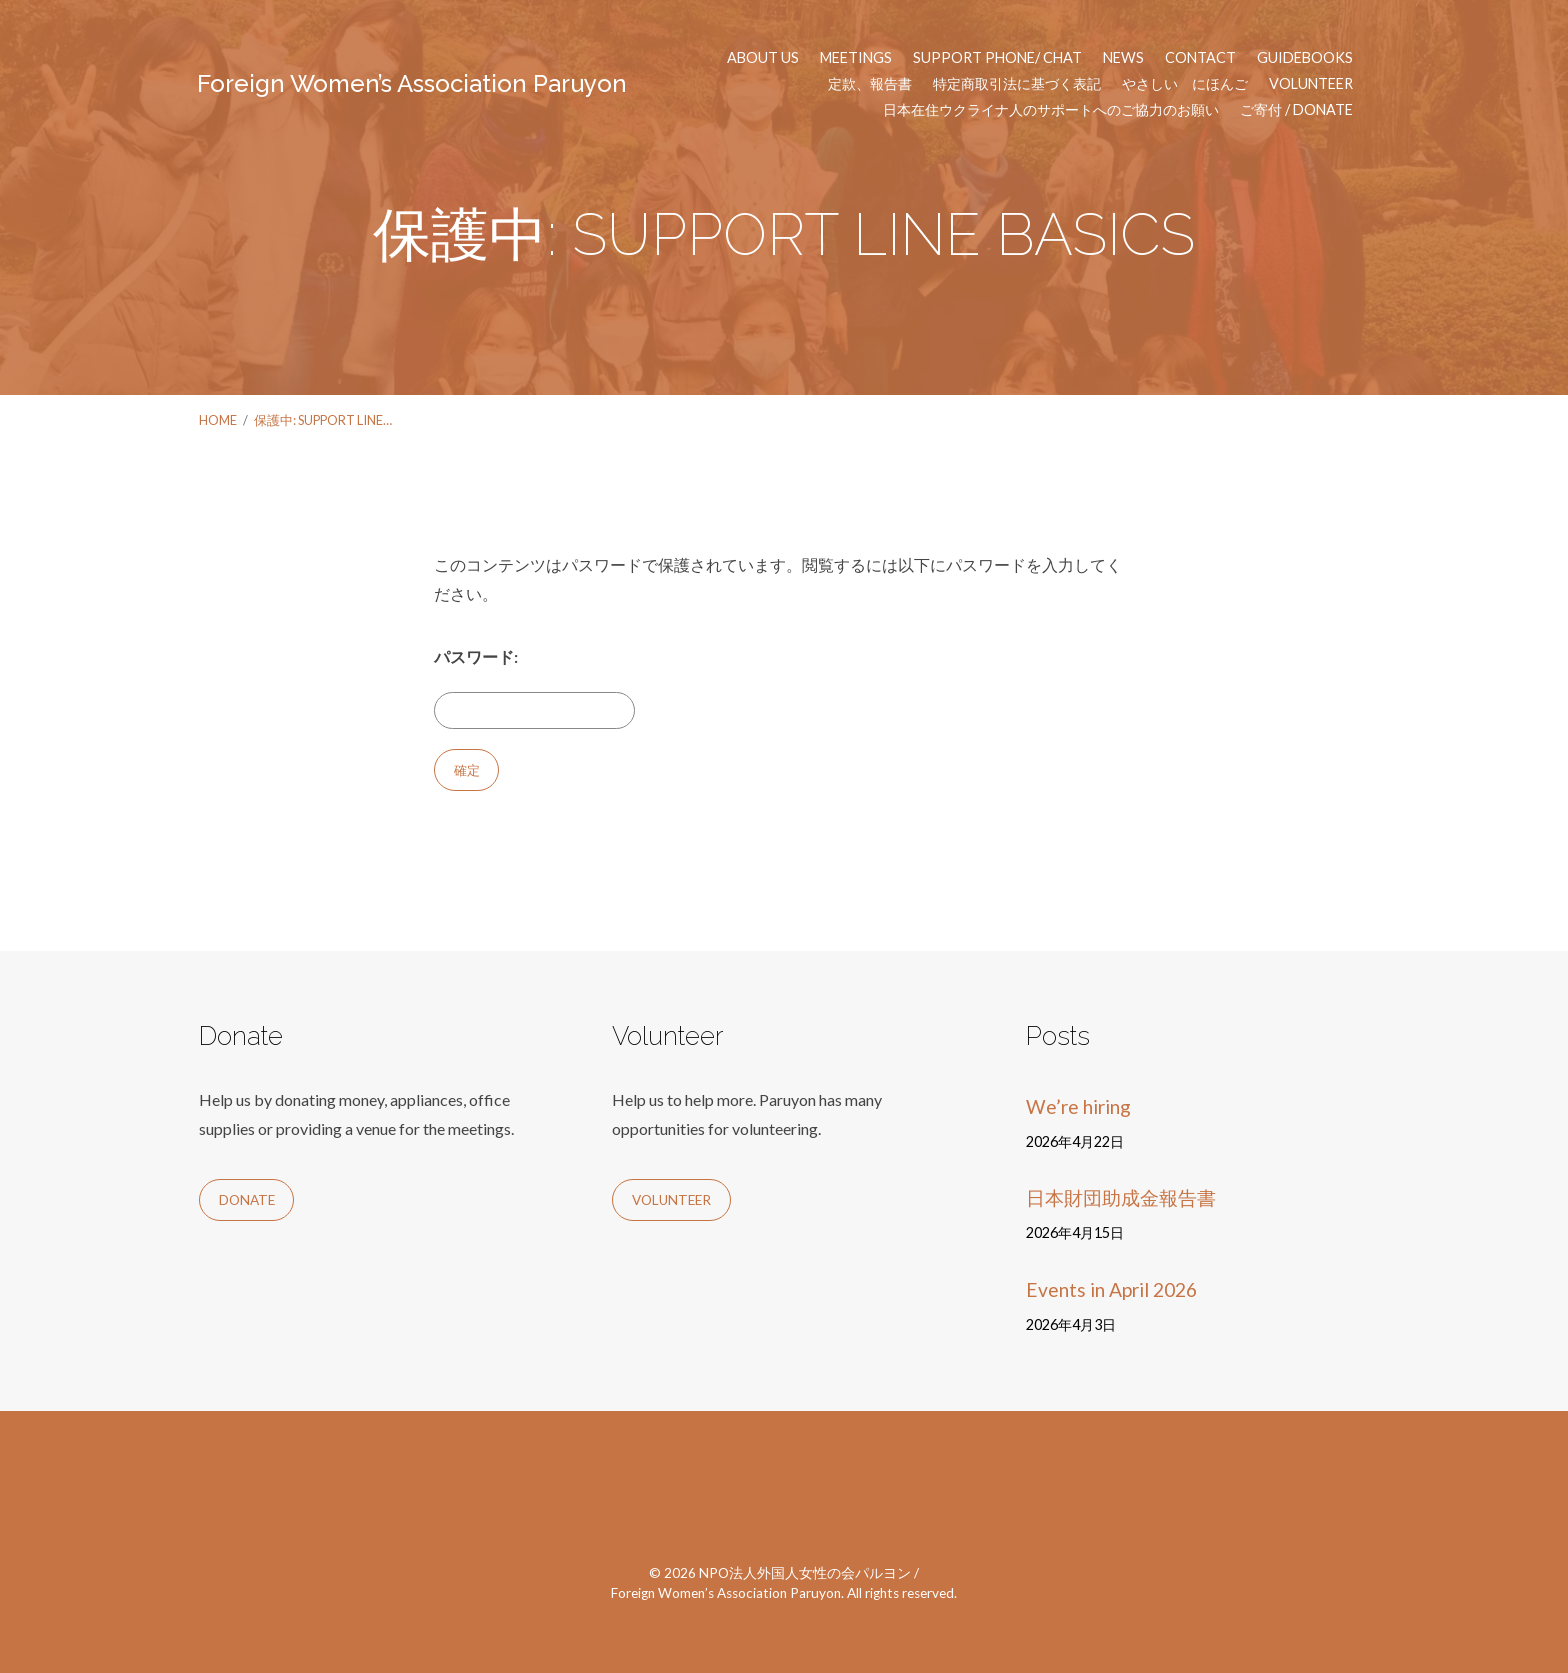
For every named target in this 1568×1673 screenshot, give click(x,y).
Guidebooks (1305, 58)
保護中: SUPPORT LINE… (323, 420)
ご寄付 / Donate (1296, 110)
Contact (1200, 58)
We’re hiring (1078, 1106)
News (1123, 58)
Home (218, 420)
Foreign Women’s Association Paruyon (412, 83)
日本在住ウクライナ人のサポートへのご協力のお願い (1051, 110)
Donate (247, 1200)
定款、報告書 (870, 84)
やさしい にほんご (1185, 84)
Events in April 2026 (1111, 1289)
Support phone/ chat (997, 58)
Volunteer (1311, 84)
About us (763, 58)
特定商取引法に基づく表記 (1017, 84)
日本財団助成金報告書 (1121, 1197)
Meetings (856, 58)
